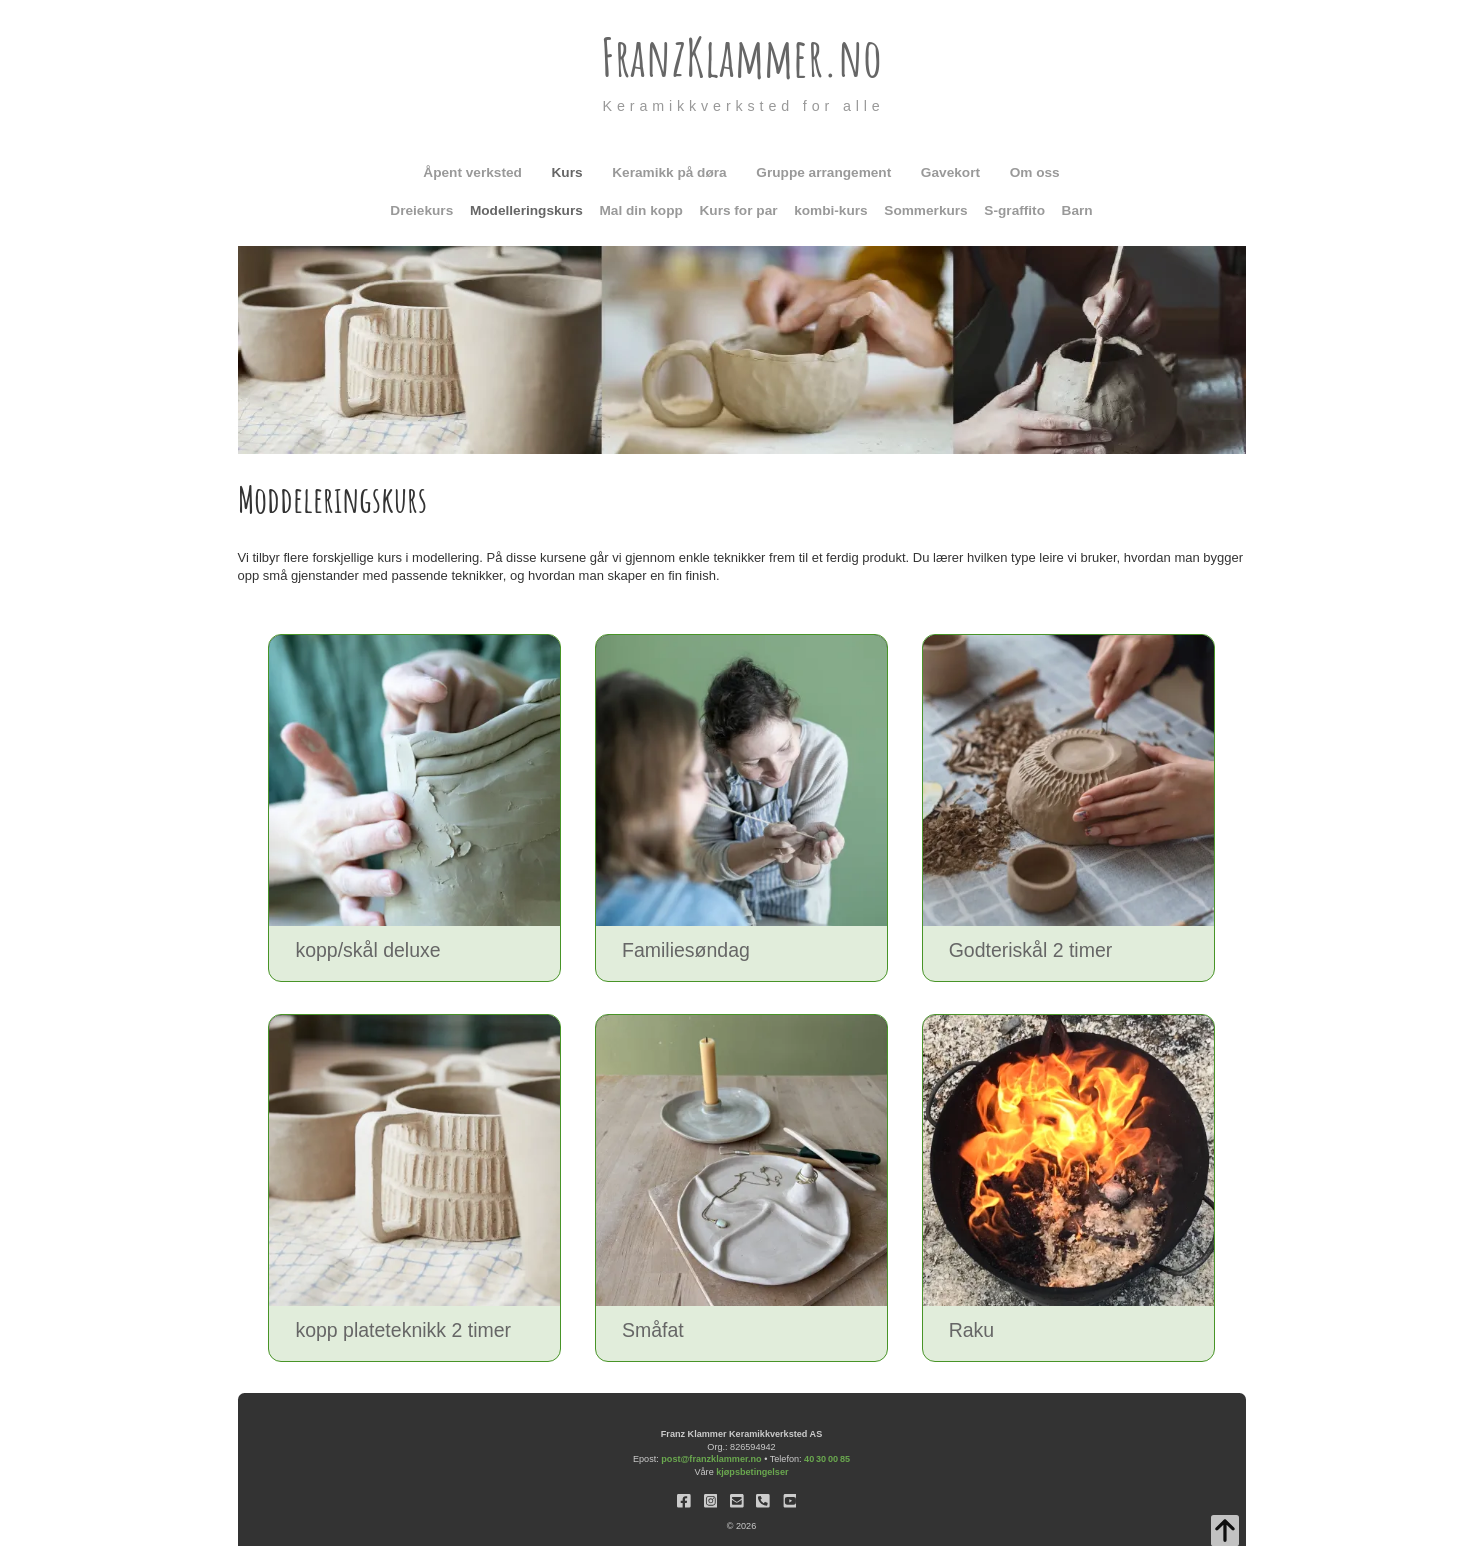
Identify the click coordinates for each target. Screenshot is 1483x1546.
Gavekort (950, 172)
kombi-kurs (831, 210)
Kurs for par (738, 210)
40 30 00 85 (827, 1459)
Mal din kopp (640, 210)
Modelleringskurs (526, 210)
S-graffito (1014, 210)
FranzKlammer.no (741, 57)
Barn (1077, 210)
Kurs (567, 172)
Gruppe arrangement (823, 172)
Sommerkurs (925, 210)
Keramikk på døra (669, 172)
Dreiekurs (421, 210)
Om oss (1035, 172)
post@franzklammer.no (711, 1459)
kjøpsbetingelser (752, 1472)
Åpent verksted (472, 172)
